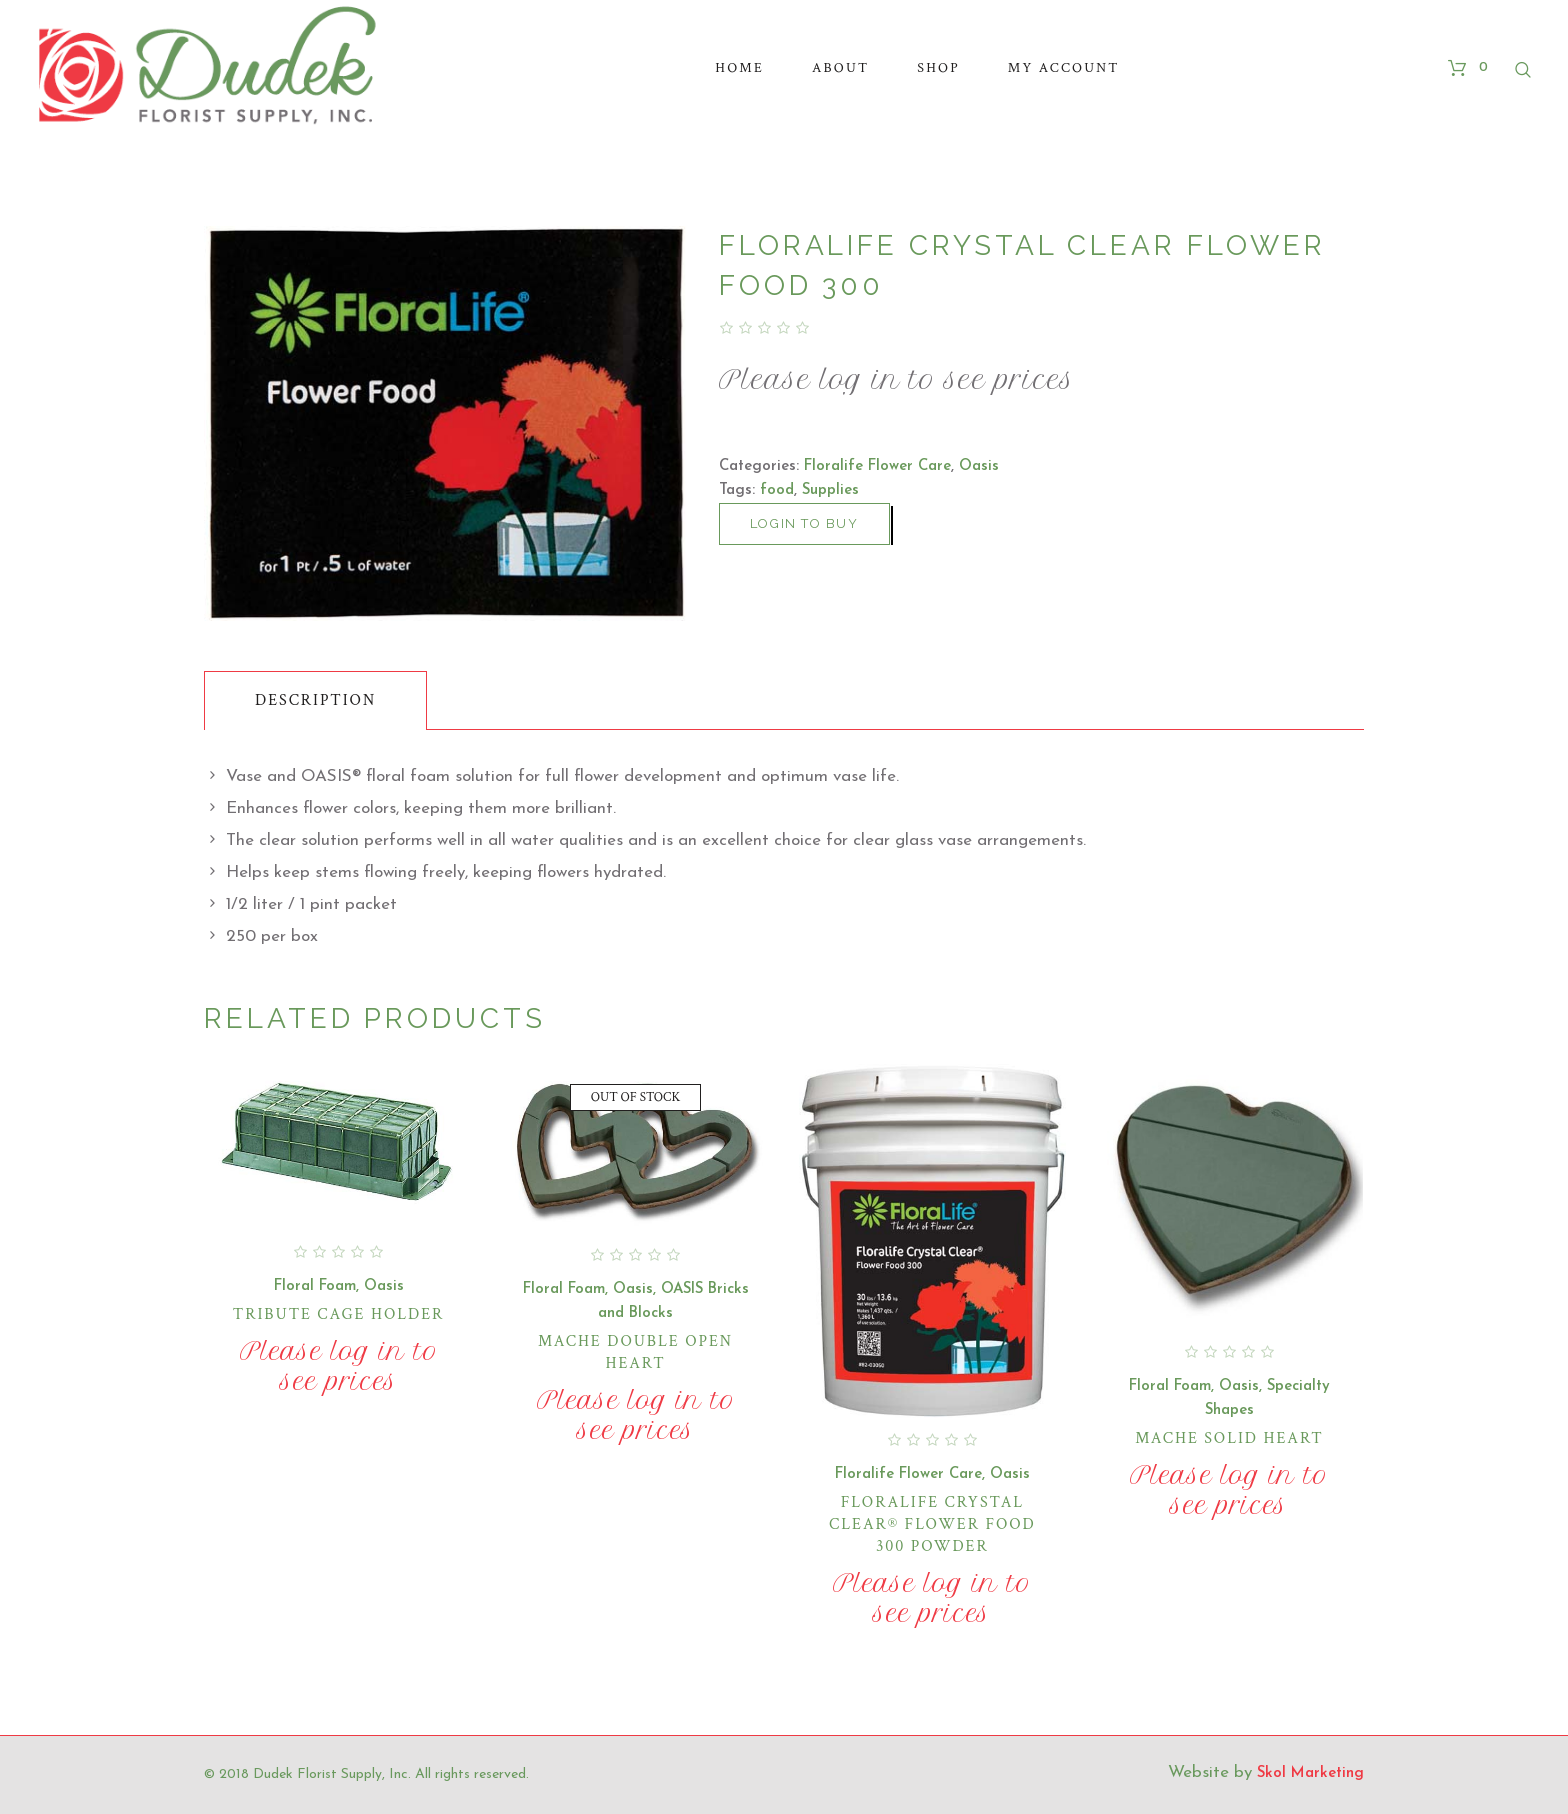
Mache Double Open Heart (635, 1352)
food (777, 490)
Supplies (830, 490)
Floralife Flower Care (877, 466)
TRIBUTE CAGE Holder (338, 1314)
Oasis (979, 466)
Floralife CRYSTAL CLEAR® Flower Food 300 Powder (932, 1524)
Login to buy (804, 523)
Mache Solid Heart (1229, 1438)
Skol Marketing (1310, 1773)
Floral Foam (315, 1286)
